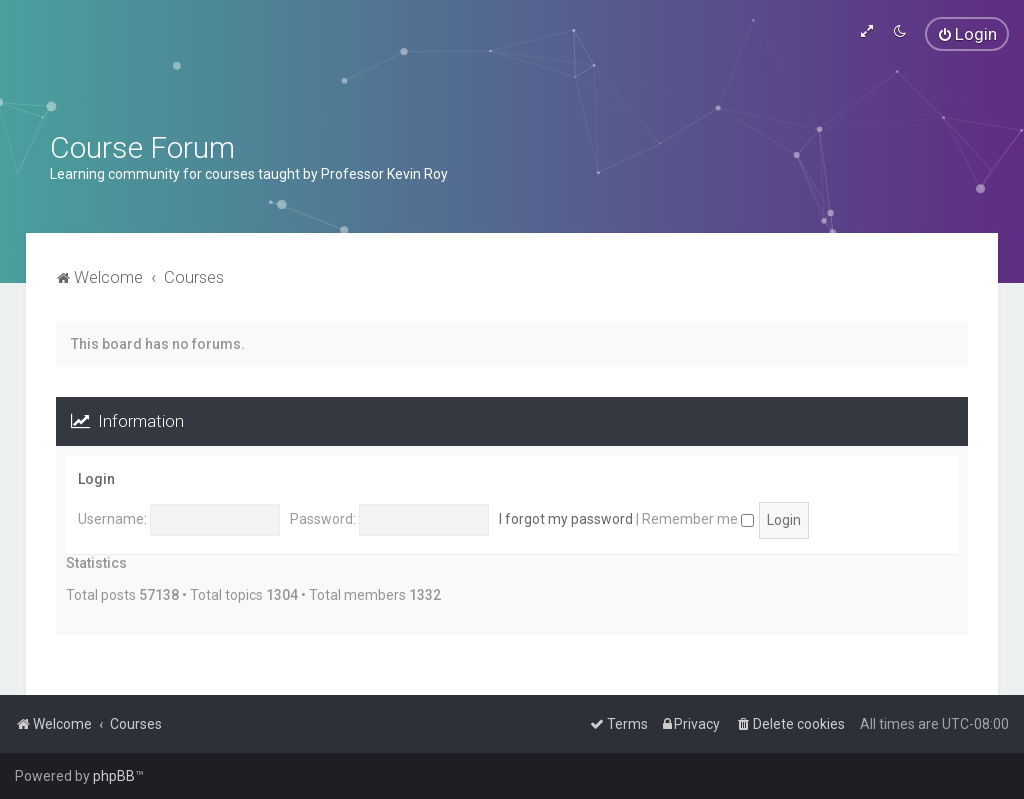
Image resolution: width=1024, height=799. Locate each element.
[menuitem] (967, 34)
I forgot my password (566, 519)
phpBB (114, 776)
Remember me (698, 519)
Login (96, 479)
